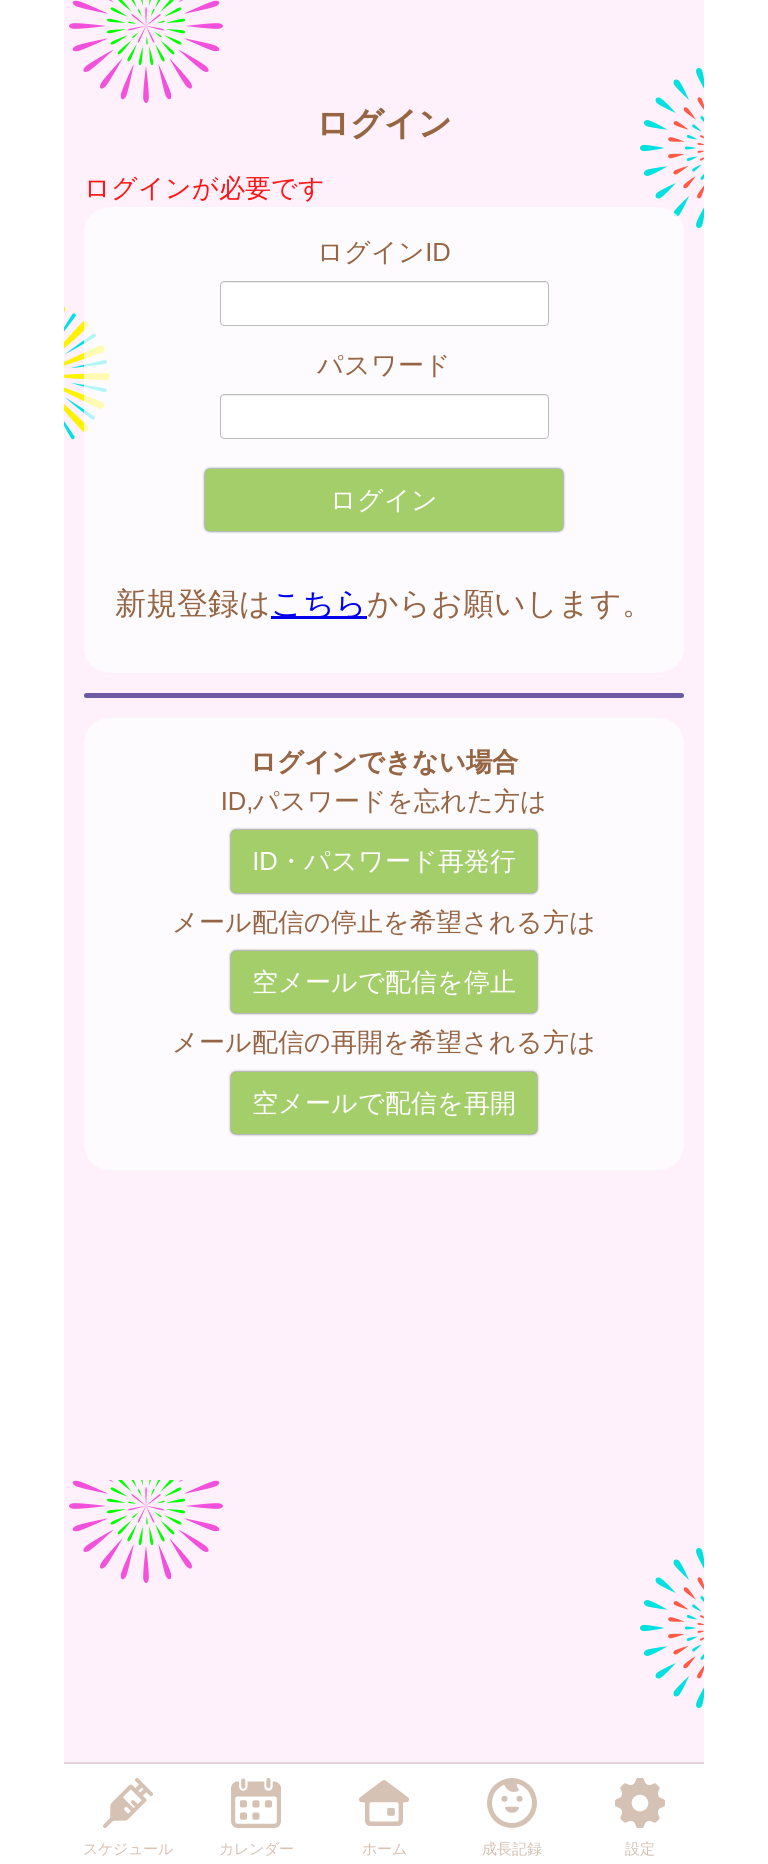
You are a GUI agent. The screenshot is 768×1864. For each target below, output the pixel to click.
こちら (319, 603)
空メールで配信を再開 (384, 1103)
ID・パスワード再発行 (384, 861)
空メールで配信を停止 (384, 982)
